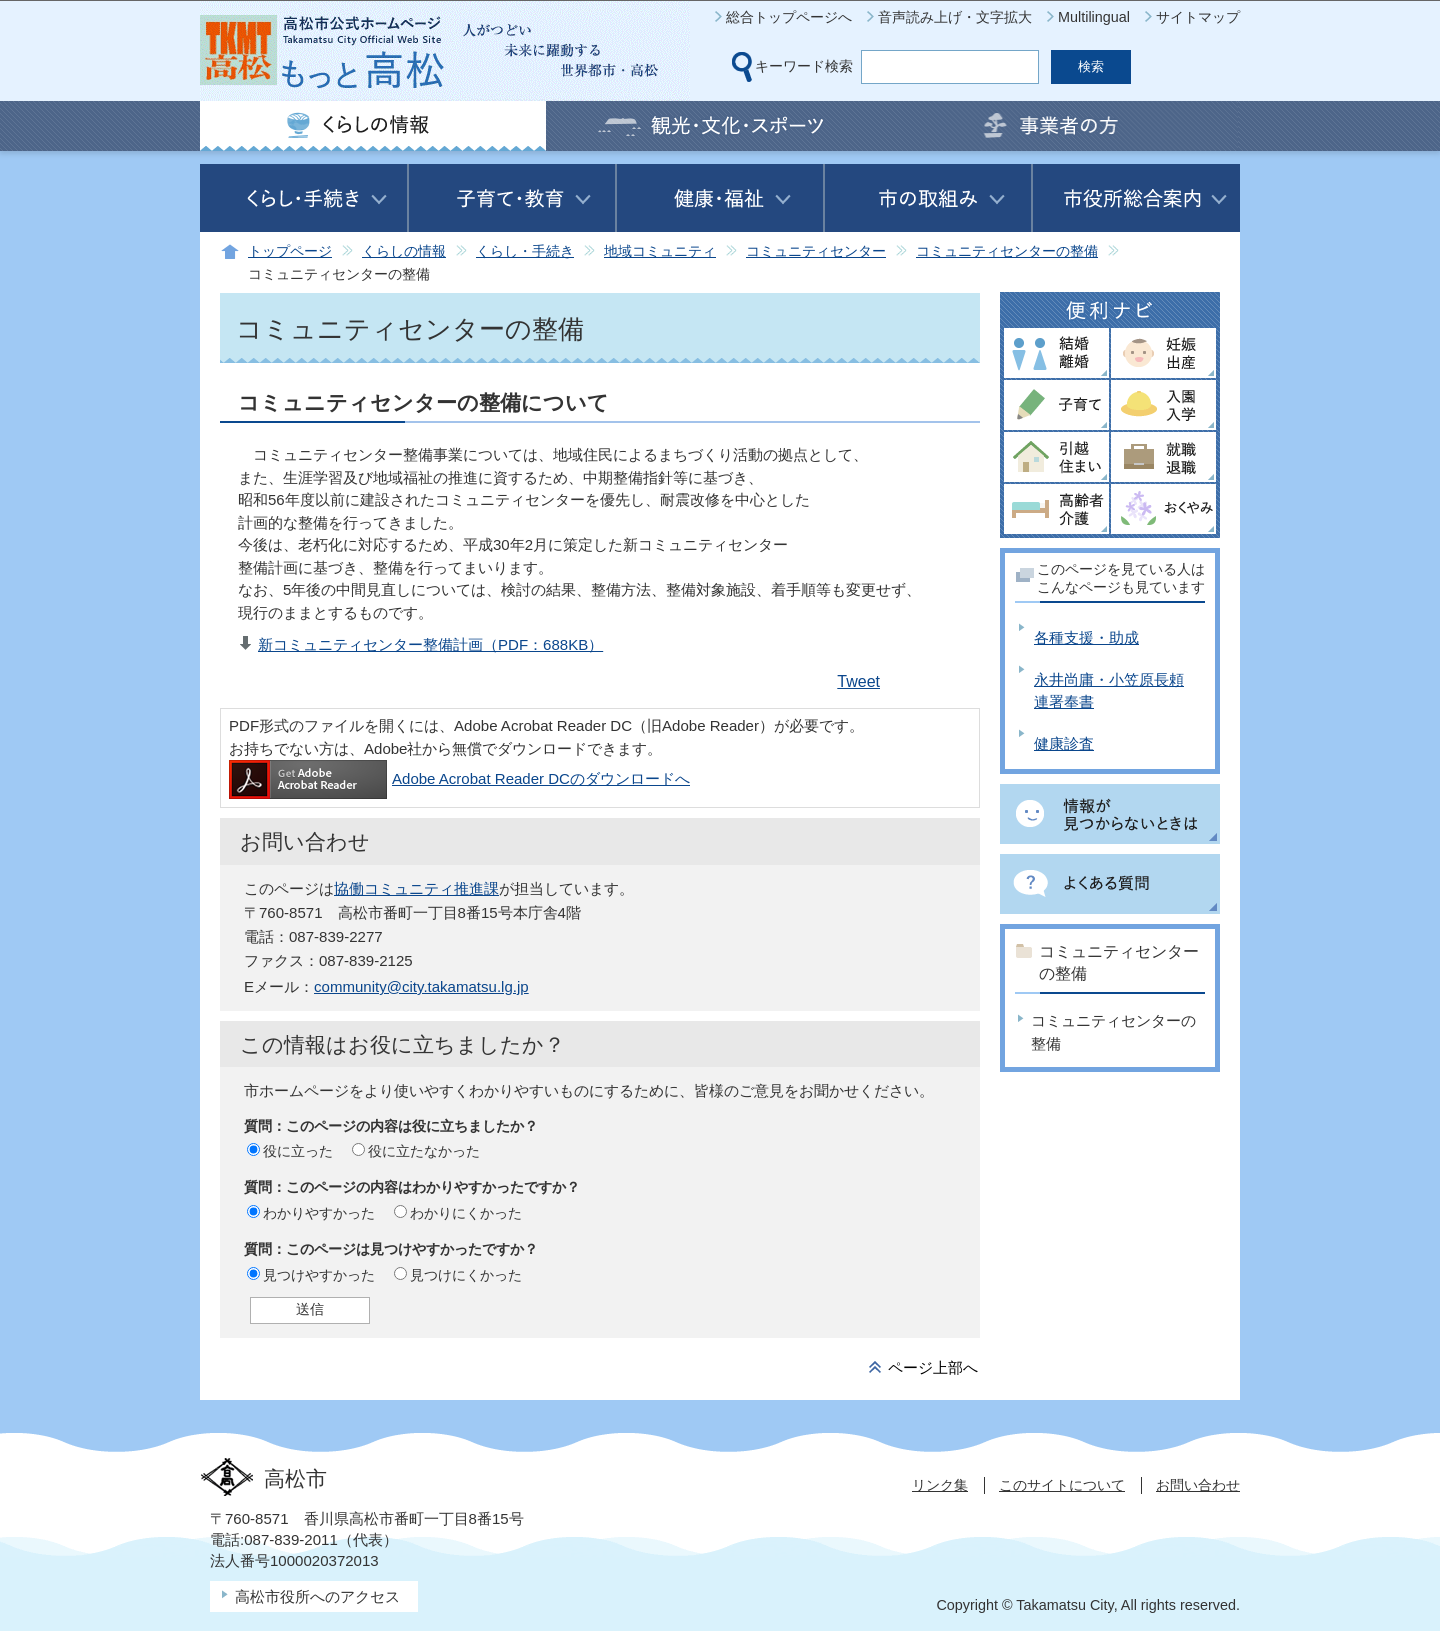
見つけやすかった (319, 1275)
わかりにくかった (466, 1213)
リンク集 (940, 1485)
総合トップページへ (789, 17)
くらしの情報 (404, 251)
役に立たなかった (424, 1151)
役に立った (298, 1151)
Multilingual (1094, 17)
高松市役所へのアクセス (317, 1596)
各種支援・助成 (1086, 637)
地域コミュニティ (660, 251)
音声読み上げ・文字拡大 (955, 17)
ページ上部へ (933, 1367)
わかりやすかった (319, 1213)
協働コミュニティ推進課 (416, 888)
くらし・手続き (525, 251)
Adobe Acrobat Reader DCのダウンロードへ (459, 778)
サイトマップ (1198, 17)
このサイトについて (1062, 1485)
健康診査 (1064, 743)
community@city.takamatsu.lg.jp (421, 986)
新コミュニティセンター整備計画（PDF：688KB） (430, 644)
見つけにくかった (466, 1275)
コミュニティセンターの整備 (1007, 251)
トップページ (290, 251)
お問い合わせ (1198, 1485)
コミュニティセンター (816, 251)
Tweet (858, 681)
